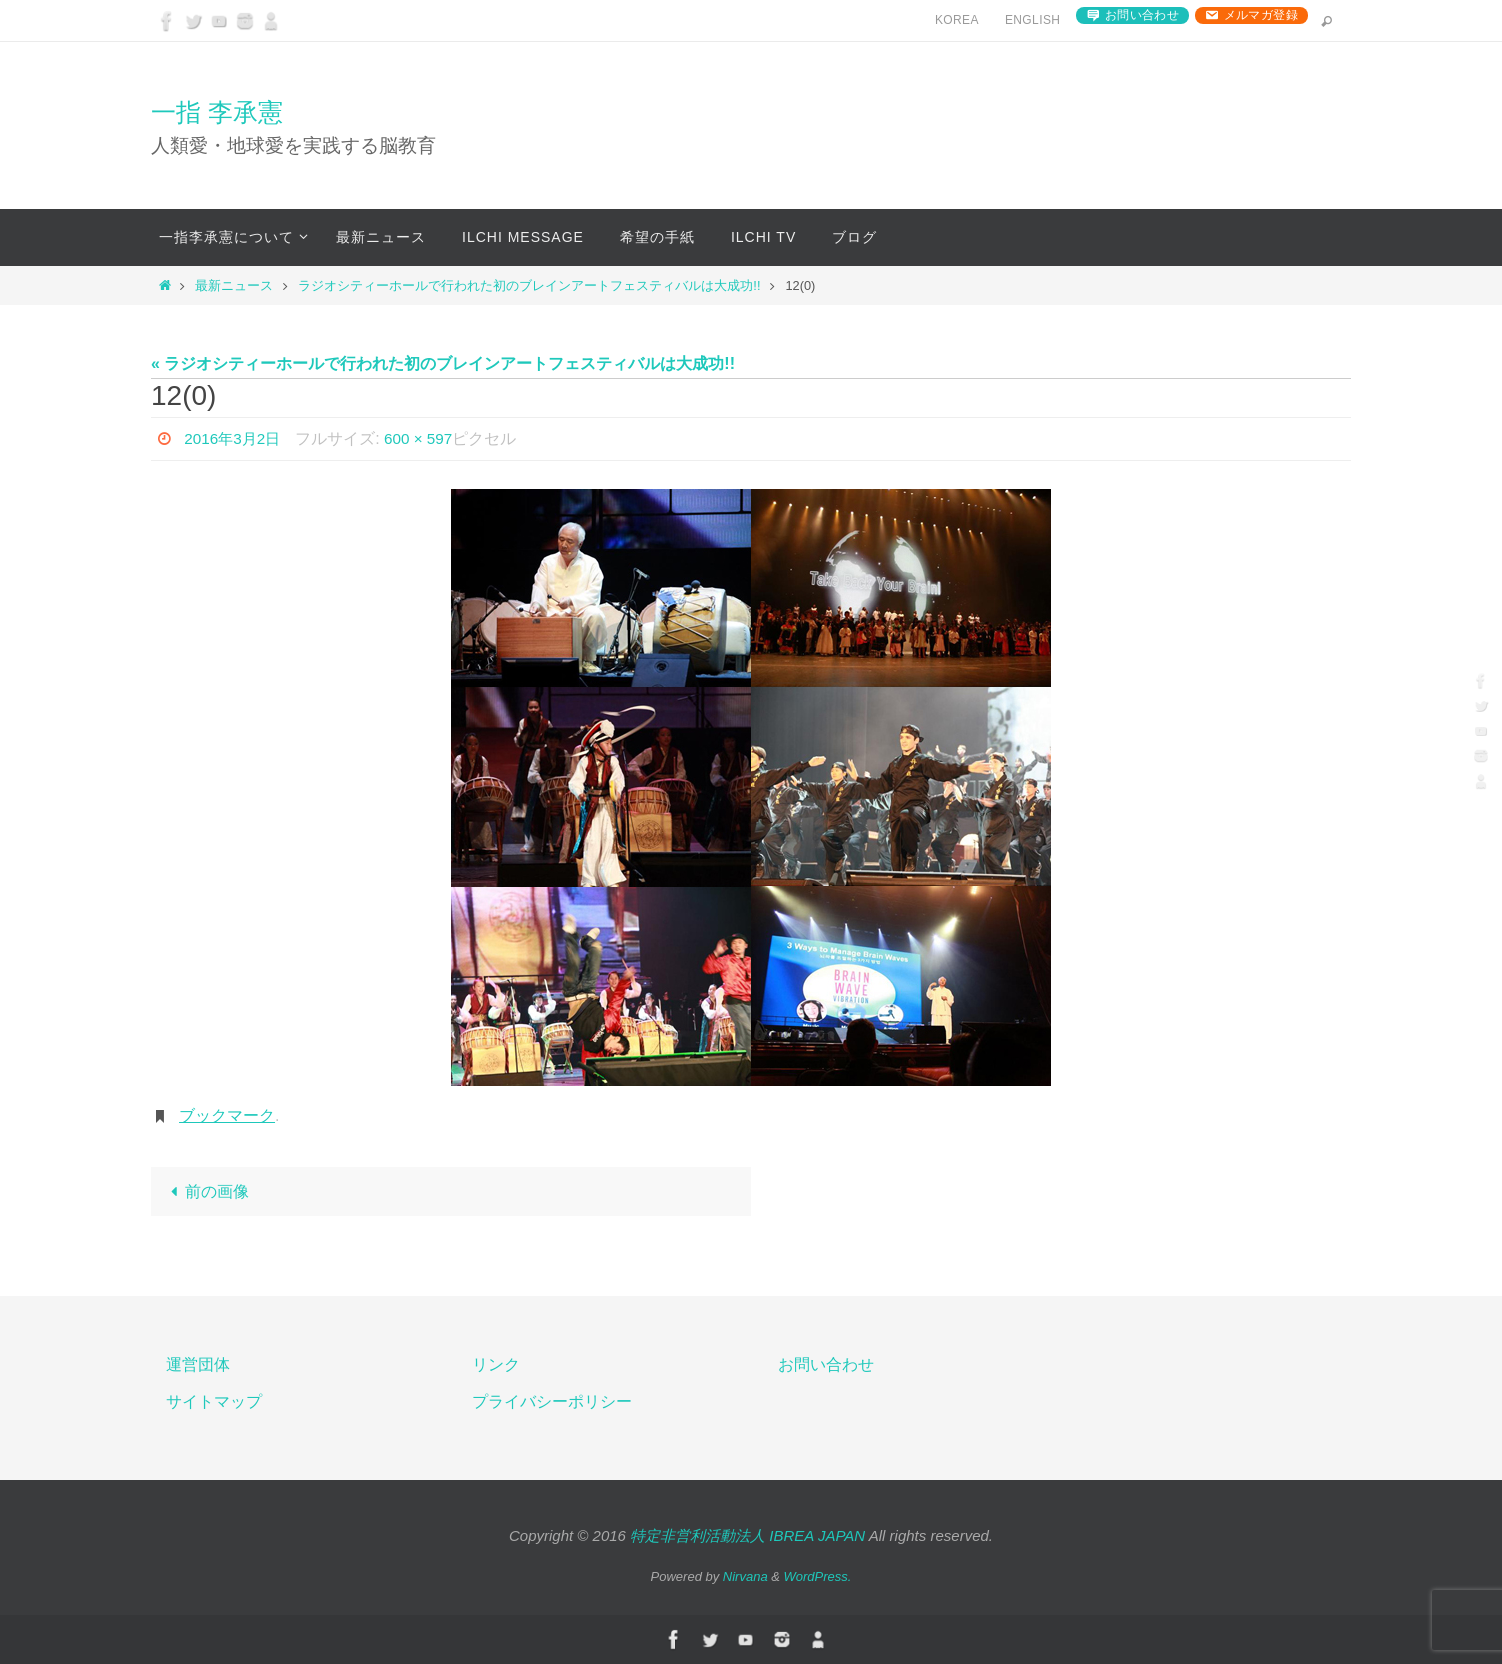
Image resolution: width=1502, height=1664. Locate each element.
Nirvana (745, 1576)
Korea (957, 20)
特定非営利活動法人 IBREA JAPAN (747, 1535)
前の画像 (206, 1191)
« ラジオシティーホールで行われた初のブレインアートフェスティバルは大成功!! (443, 363)
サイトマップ (214, 1401)
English (1032, 20)
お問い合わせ (1142, 15)
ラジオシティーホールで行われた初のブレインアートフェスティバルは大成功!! (529, 285)
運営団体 (198, 1365)
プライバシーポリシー (552, 1401)
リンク (496, 1365)
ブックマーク (227, 1115)
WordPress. (818, 1576)
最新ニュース (234, 285)
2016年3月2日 (234, 438)
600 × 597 (426, 438)
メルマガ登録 (1261, 15)
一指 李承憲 (217, 112)
